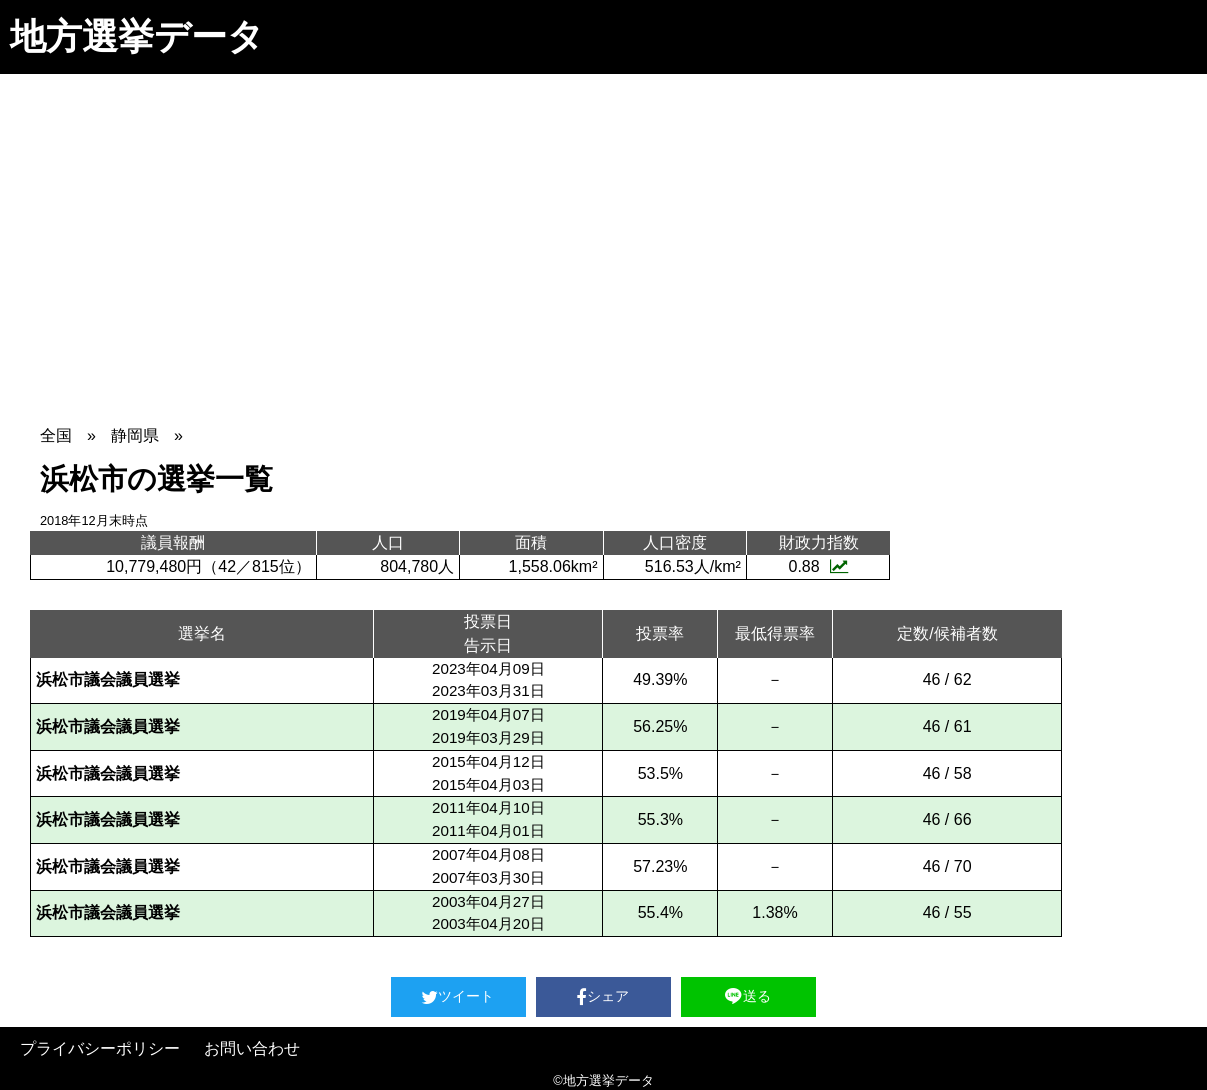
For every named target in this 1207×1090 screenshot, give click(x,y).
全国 (56, 435)
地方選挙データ (137, 36)
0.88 (817, 566)
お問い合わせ (252, 1048)
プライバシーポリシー (100, 1048)
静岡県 (135, 435)
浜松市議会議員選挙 (108, 679)
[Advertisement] (604, 224)
